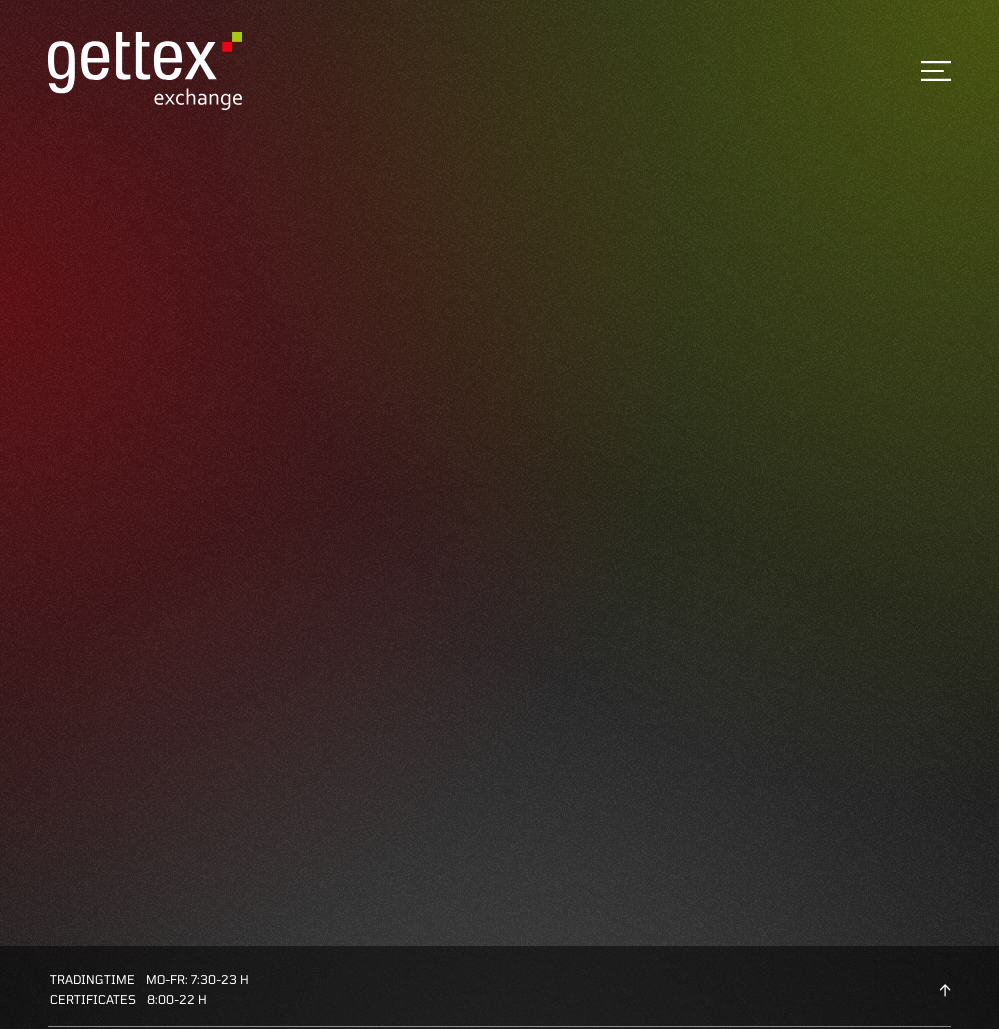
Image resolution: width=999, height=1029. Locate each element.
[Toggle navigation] (936, 71)
